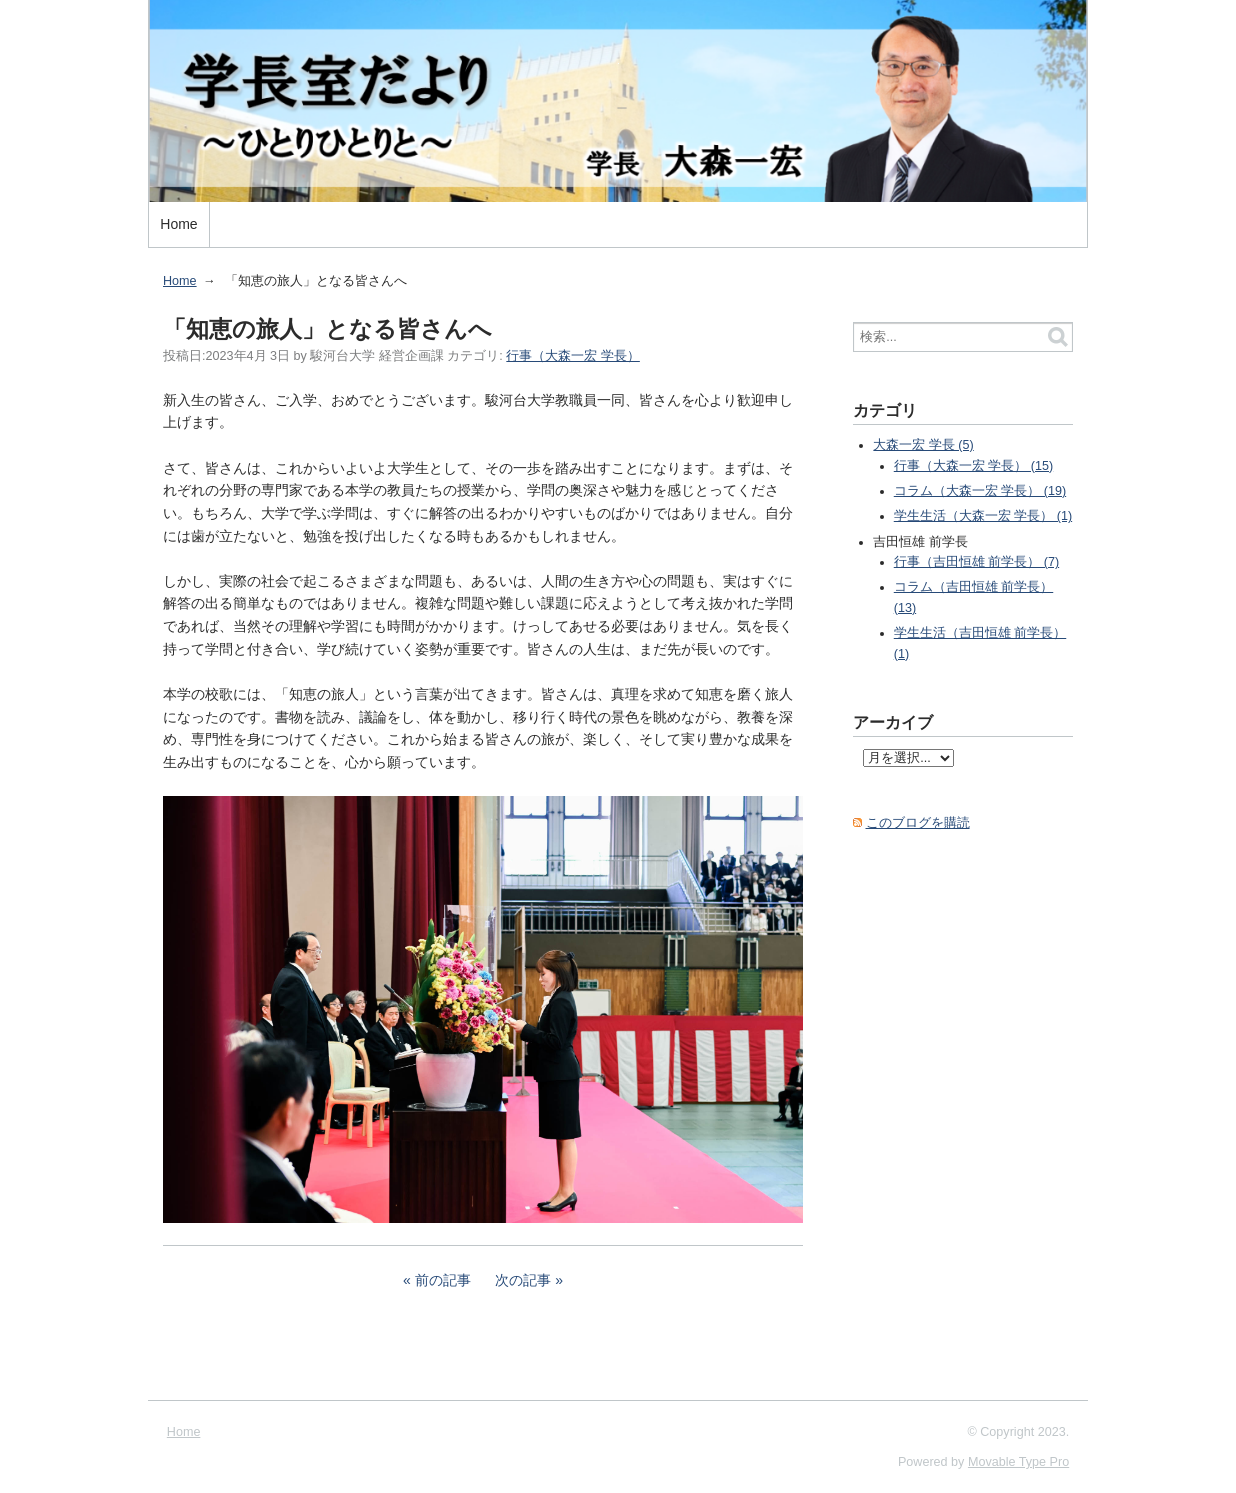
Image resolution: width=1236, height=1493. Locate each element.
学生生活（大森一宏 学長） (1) (983, 516)
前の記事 (443, 1280)
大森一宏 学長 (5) (923, 445)
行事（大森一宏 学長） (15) (973, 466)
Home (178, 224)
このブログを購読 (918, 823)
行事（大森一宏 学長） (573, 356)
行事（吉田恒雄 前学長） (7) (976, 562)
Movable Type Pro (1018, 1462)
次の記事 (523, 1280)
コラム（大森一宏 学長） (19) (980, 491)
